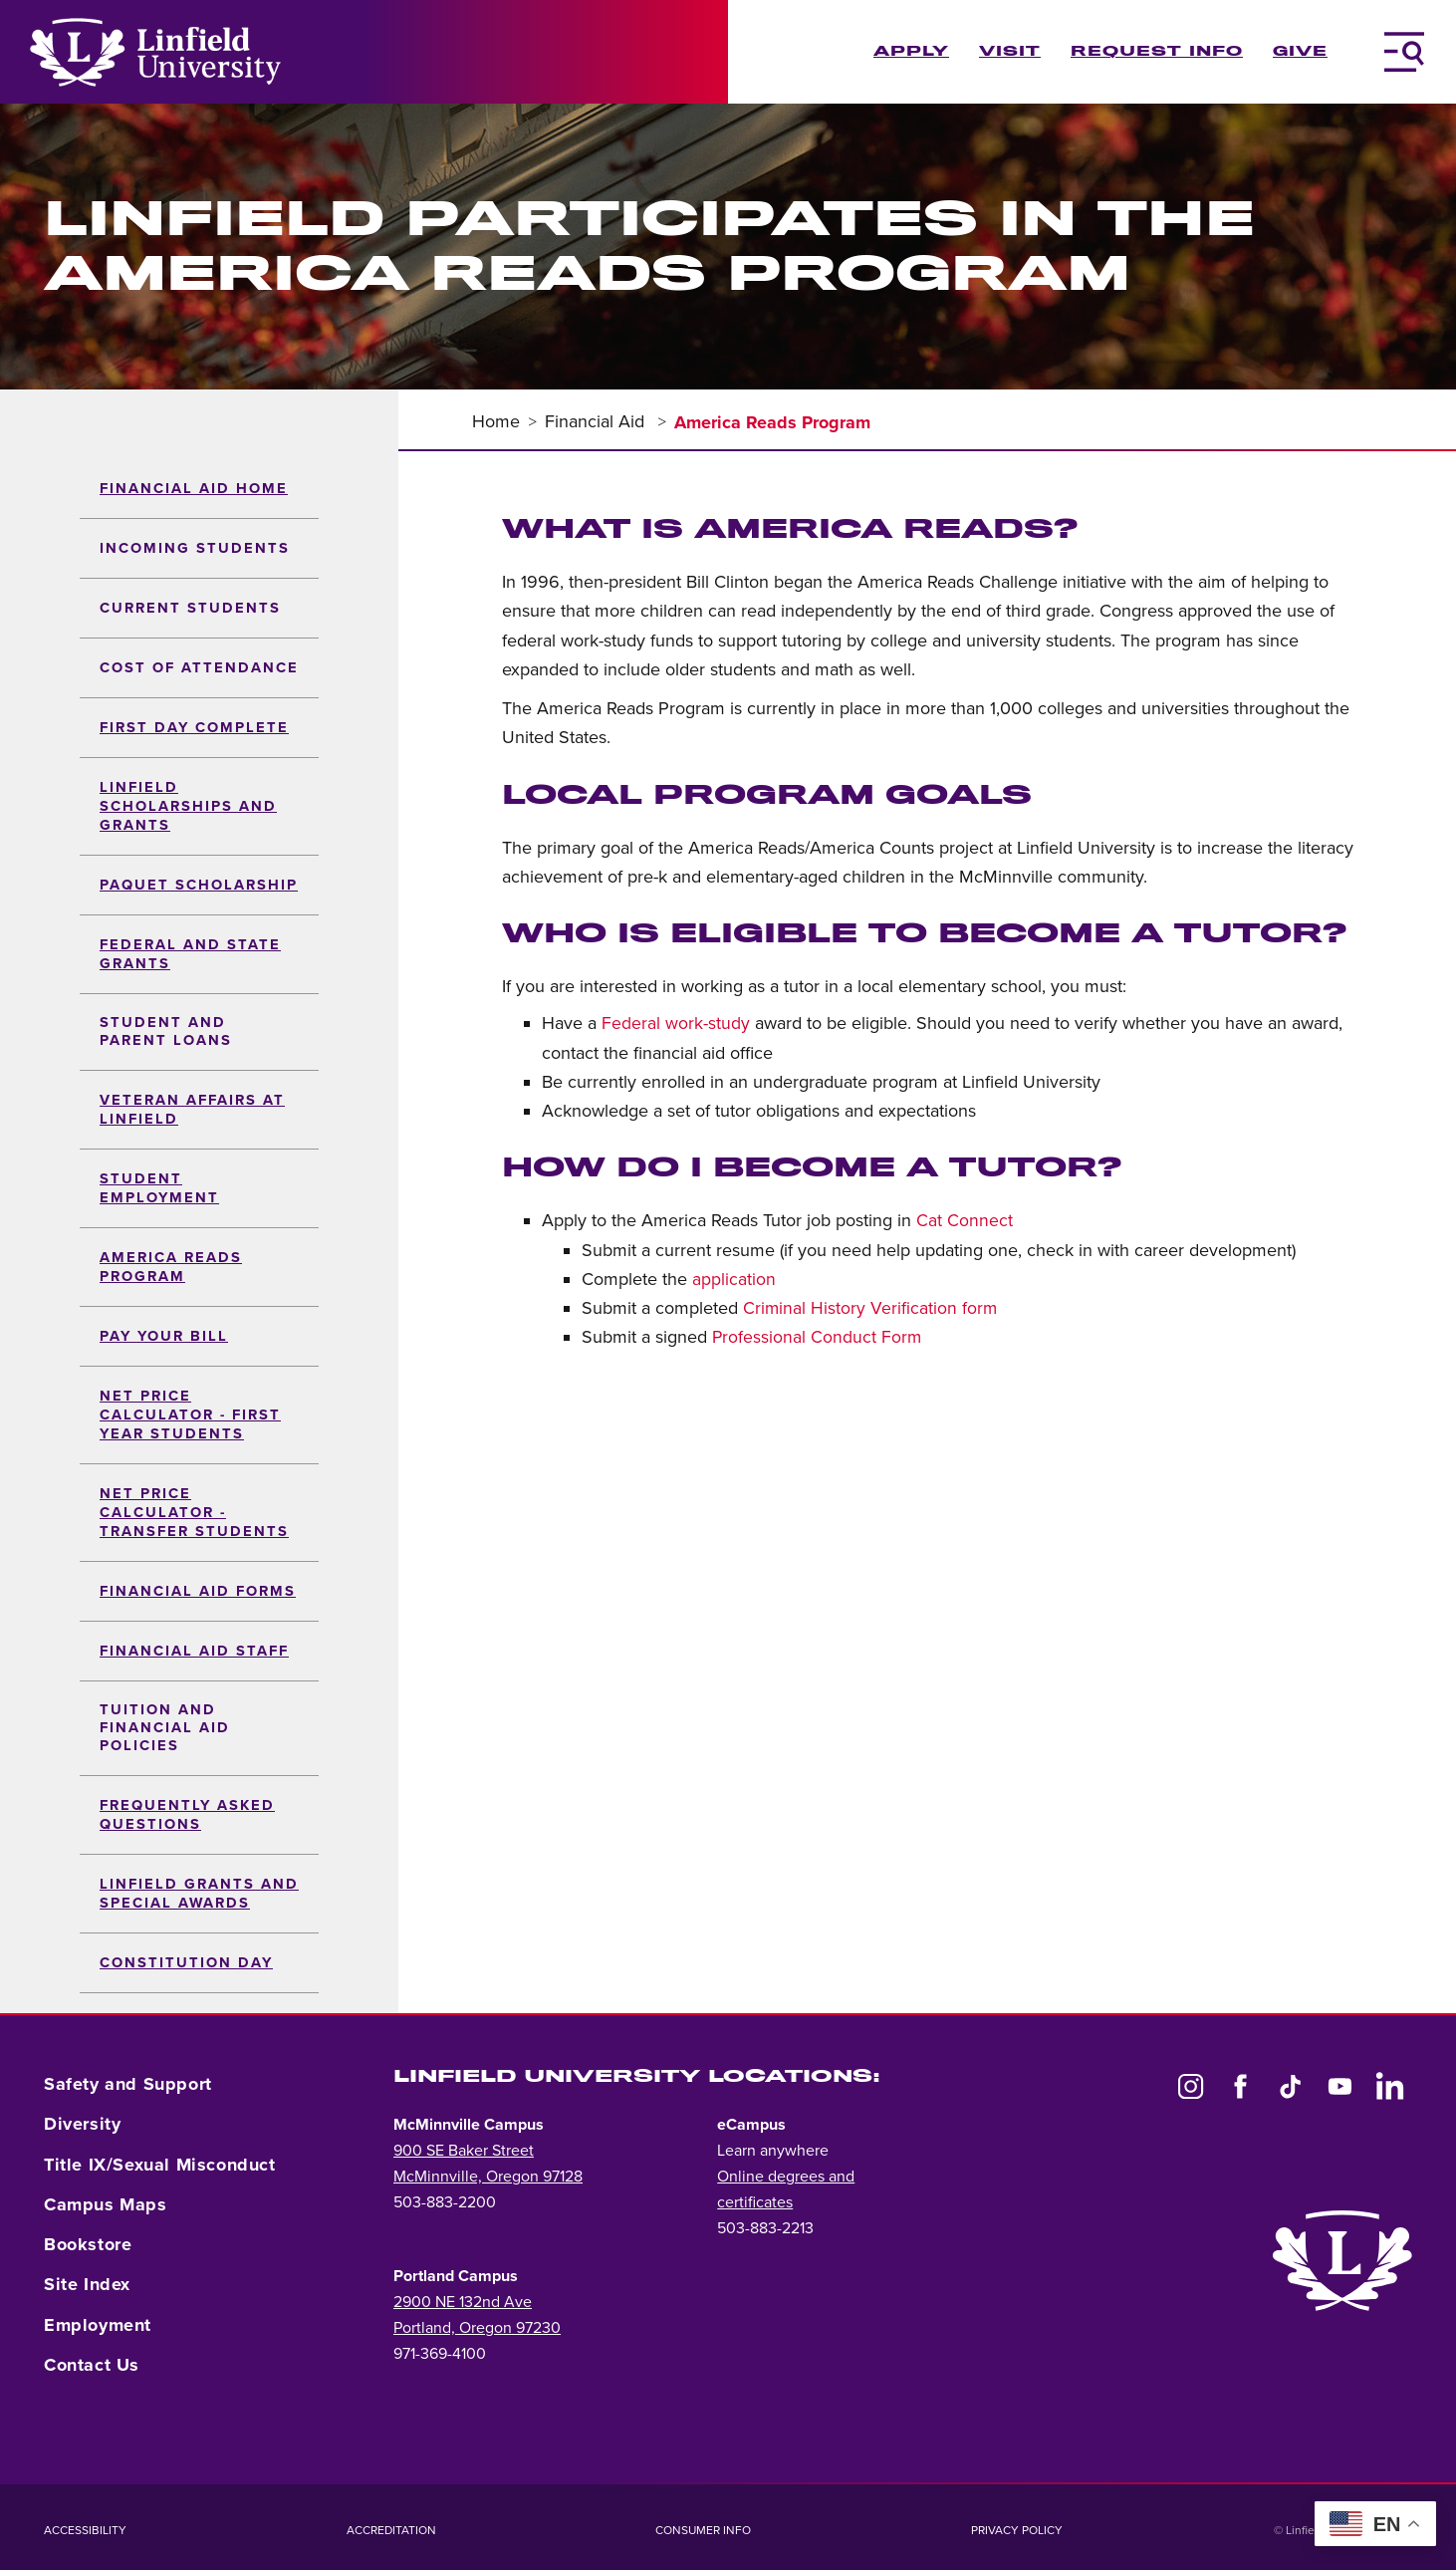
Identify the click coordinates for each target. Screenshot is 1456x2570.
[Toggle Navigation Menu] (1404, 52)
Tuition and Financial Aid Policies (165, 1727)
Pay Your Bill (164, 1336)
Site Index (87, 2284)
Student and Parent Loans (166, 1031)
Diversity (82, 2124)
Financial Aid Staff (194, 1651)
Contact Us (91, 2365)
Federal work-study (676, 1023)
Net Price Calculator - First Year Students (190, 1415)
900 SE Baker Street (463, 2151)
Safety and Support (128, 2084)
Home (496, 421)
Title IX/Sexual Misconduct (160, 2165)
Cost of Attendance (199, 667)
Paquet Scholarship (199, 885)
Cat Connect (964, 1220)
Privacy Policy (1017, 2530)
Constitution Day (186, 1962)
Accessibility (85, 2530)
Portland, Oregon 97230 (477, 2328)
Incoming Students (195, 548)
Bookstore (87, 2244)
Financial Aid (597, 421)
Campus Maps (105, 2204)
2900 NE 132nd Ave (462, 2302)
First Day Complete (194, 727)
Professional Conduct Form (816, 1337)
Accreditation (391, 2530)
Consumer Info (703, 2530)
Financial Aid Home (194, 488)
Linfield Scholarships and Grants (188, 806)
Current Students (190, 608)
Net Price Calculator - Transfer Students (194, 1512)
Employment (97, 2325)
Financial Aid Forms (198, 1591)
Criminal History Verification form (870, 1308)
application (734, 1279)
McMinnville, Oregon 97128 (488, 2176)
